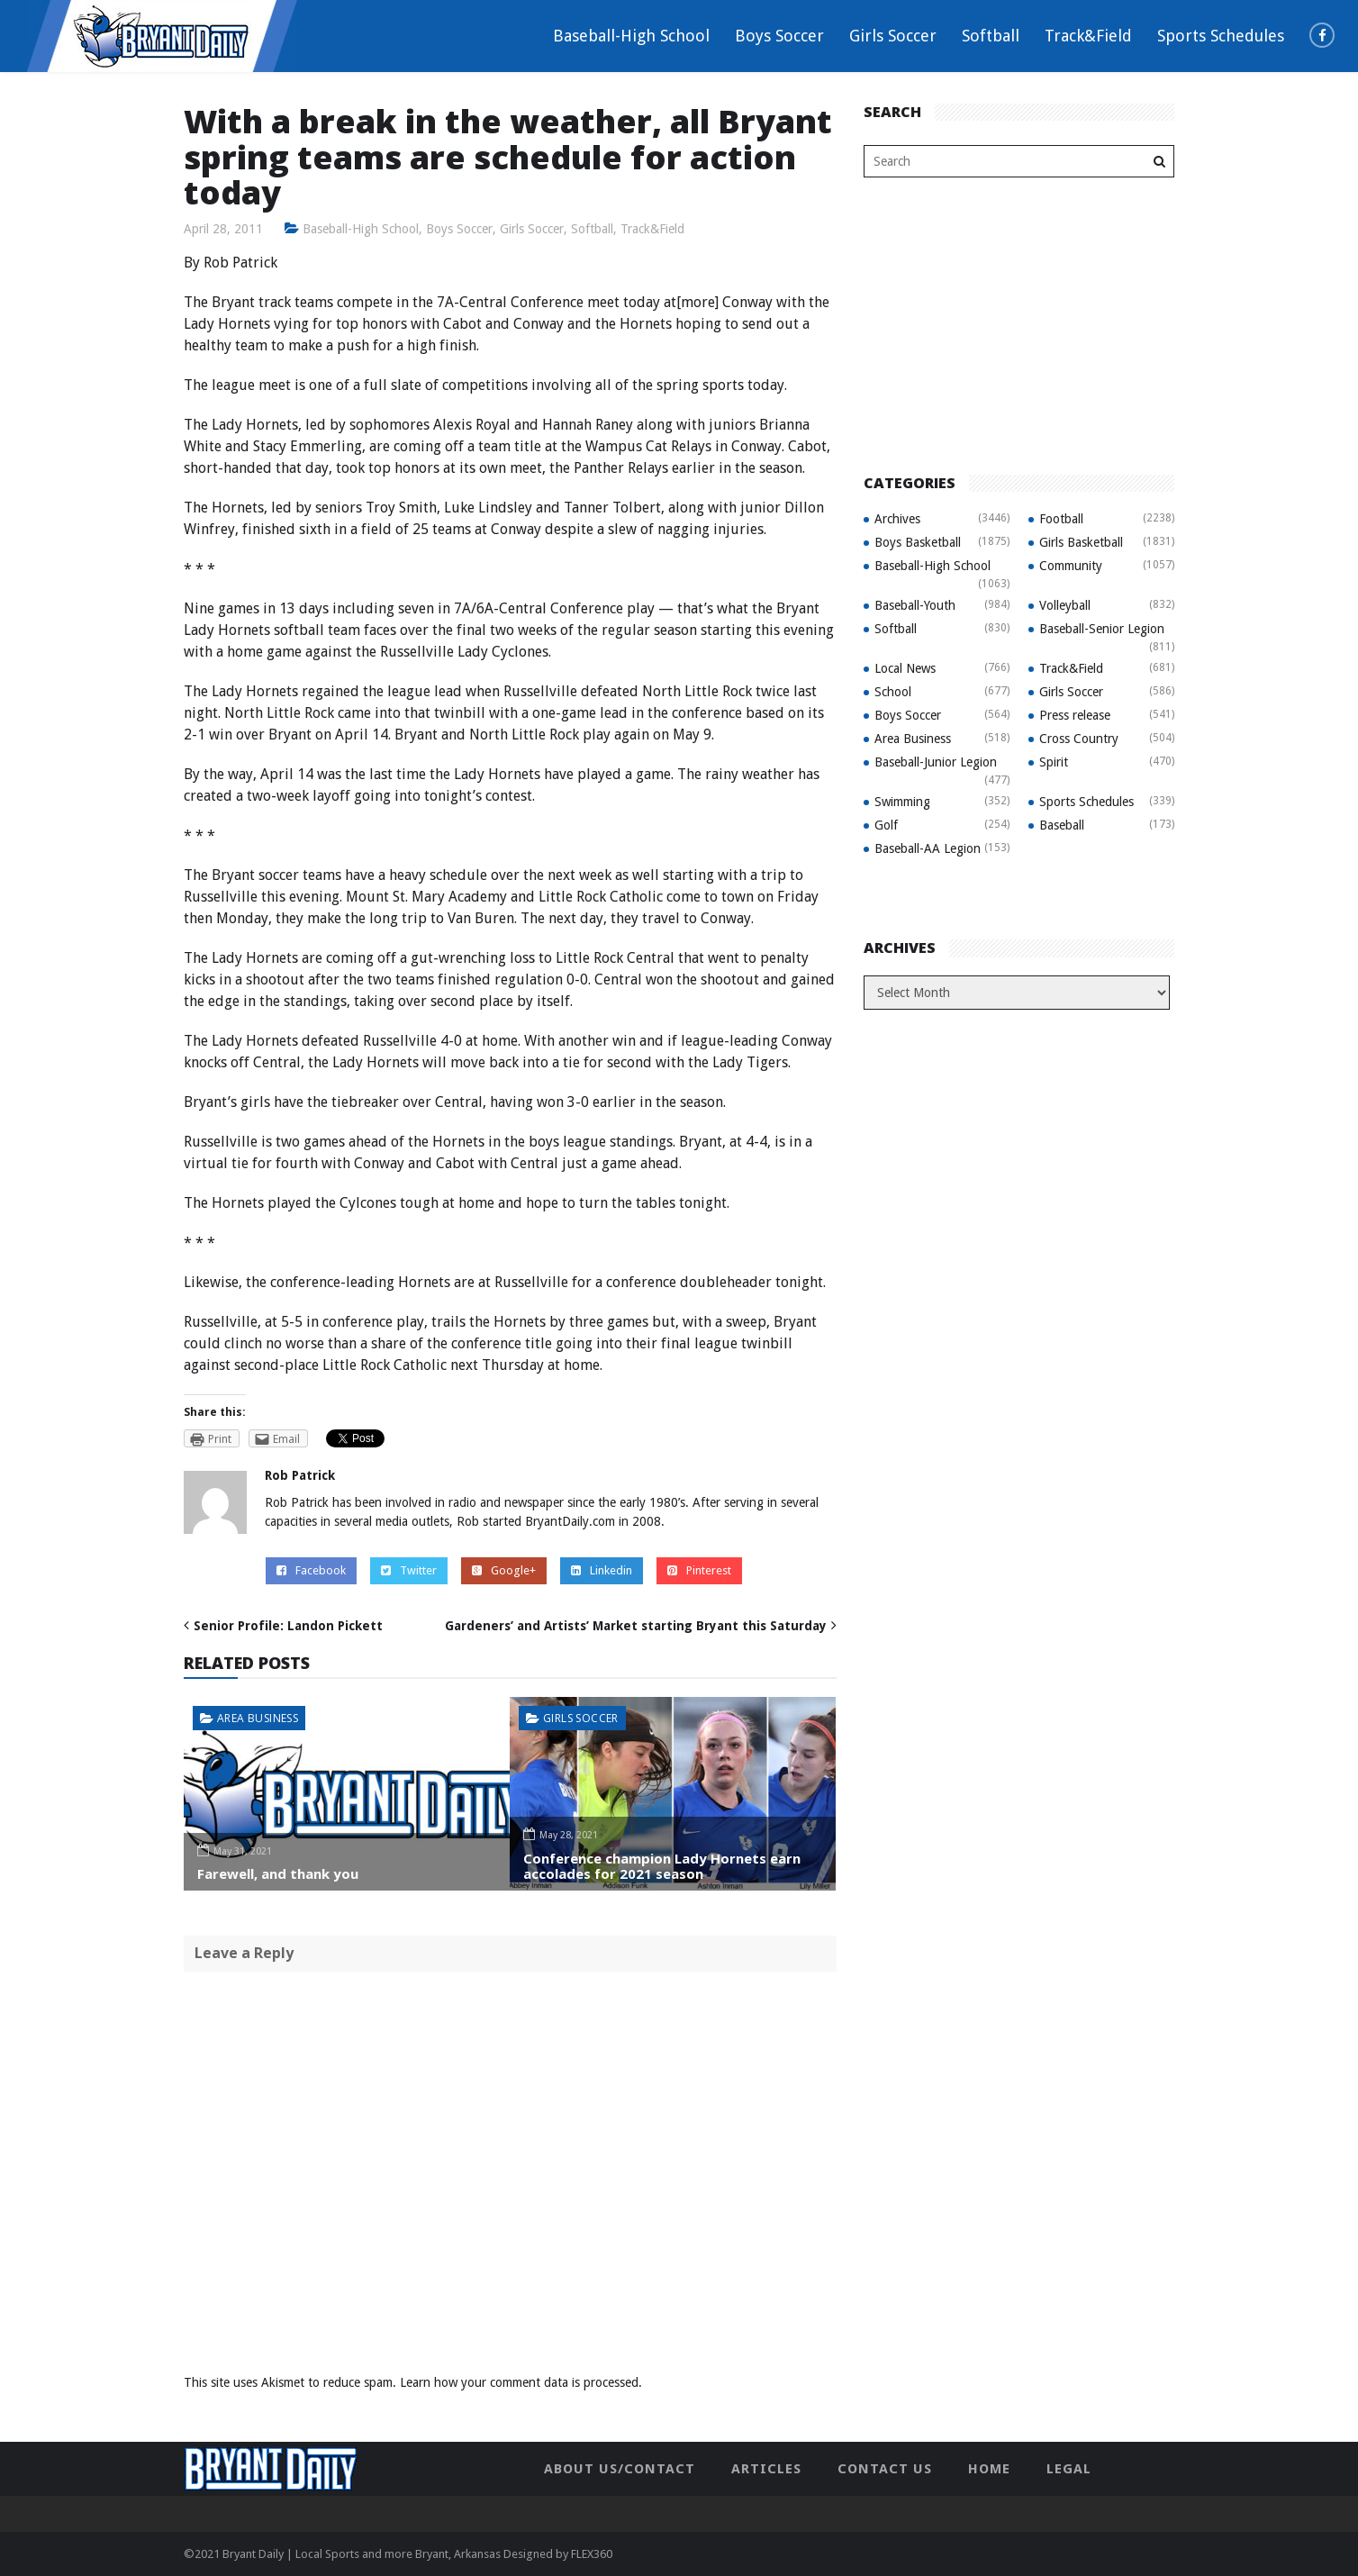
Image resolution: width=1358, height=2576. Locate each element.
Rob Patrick (300, 1475)
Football (1061, 519)
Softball (990, 35)
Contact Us (884, 2469)
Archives (897, 519)
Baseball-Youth (914, 605)
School (892, 692)
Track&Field (1088, 35)
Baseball (1061, 825)
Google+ (504, 1570)
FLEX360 (591, 2554)
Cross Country (1078, 738)
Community (1070, 565)
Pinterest (699, 1570)
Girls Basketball (1081, 542)
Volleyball (1065, 605)
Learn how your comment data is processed (519, 2382)
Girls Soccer (893, 35)
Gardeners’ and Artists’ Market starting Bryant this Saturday (636, 1626)
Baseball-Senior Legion (1101, 628)
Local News (905, 668)
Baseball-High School (631, 35)
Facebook (311, 1570)
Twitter (409, 1570)
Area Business (257, 1718)
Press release (1074, 715)
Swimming (902, 801)
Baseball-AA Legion (927, 848)
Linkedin (601, 1570)
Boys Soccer (779, 35)
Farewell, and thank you (277, 1873)
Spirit (1053, 762)
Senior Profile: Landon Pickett (288, 1626)
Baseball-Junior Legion (935, 762)
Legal (1068, 2469)
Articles (766, 2469)
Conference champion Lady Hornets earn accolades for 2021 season (662, 1865)
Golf (886, 825)
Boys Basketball (917, 542)
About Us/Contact (619, 2469)
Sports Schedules (1220, 35)
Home (989, 2469)
